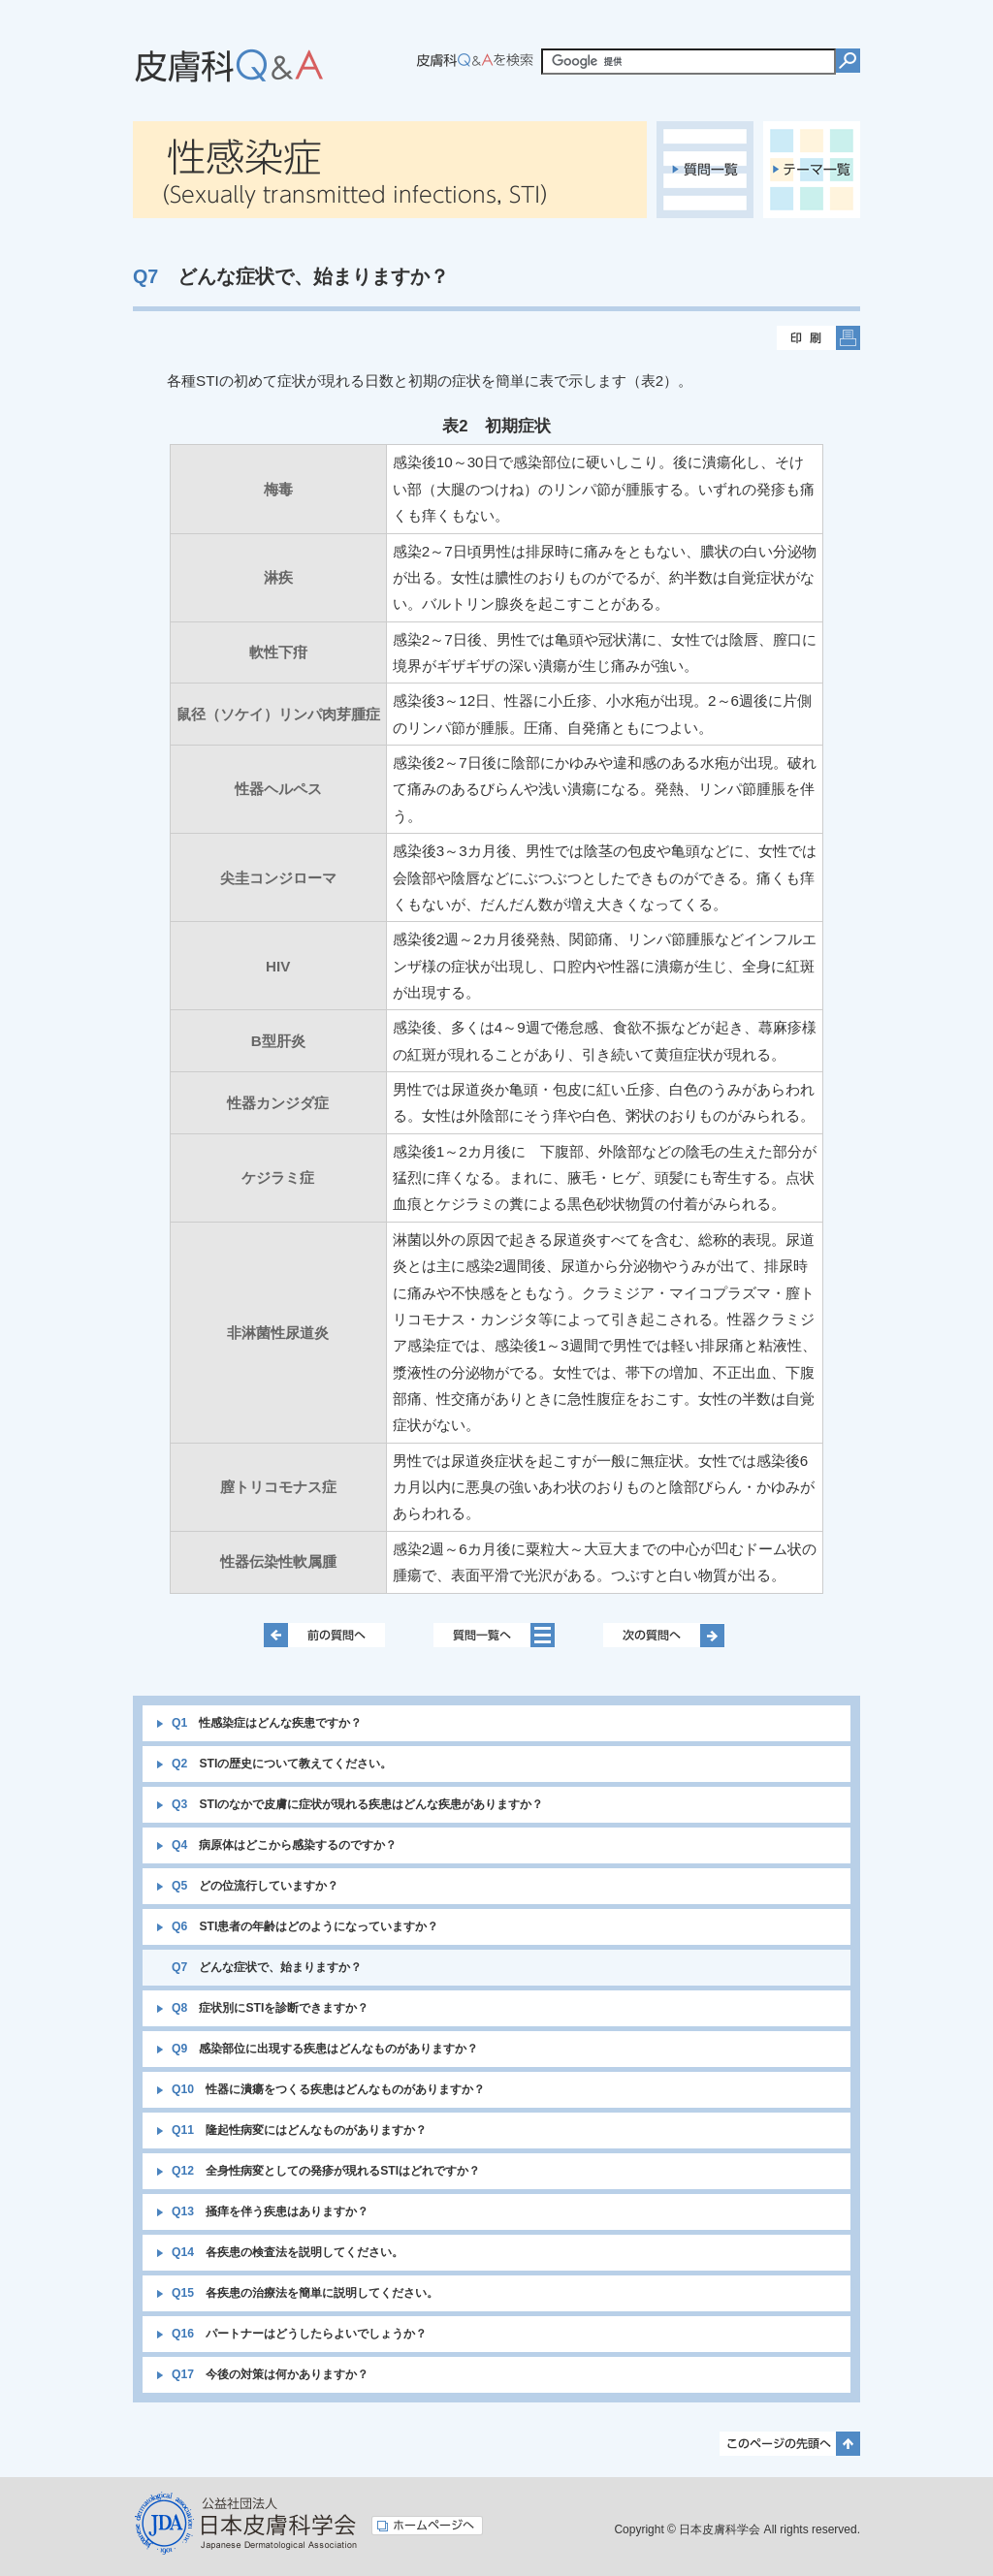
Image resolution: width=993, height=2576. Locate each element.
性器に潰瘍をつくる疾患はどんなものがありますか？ (328, 2089)
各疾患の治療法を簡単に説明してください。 (305, 2293)
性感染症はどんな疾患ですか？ (267, 1723)
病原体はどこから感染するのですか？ (284, 1845)
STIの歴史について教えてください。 (282, 1763)
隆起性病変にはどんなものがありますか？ (299, 2130)
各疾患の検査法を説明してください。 (287, 2252)
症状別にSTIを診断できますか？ (270, 2008)
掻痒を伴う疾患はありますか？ (270, 2211)
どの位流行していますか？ (255, 1885)
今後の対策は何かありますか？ (270, 2374)
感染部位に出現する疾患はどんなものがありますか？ (325, 2048)
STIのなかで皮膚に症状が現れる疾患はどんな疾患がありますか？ (357, 1804)
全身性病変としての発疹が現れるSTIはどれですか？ (326, 2171)
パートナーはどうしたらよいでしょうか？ (299, 2333)
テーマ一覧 (811, 169)
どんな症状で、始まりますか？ (267, 1967)
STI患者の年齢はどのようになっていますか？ (305, 1926)
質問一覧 (705, 169)
